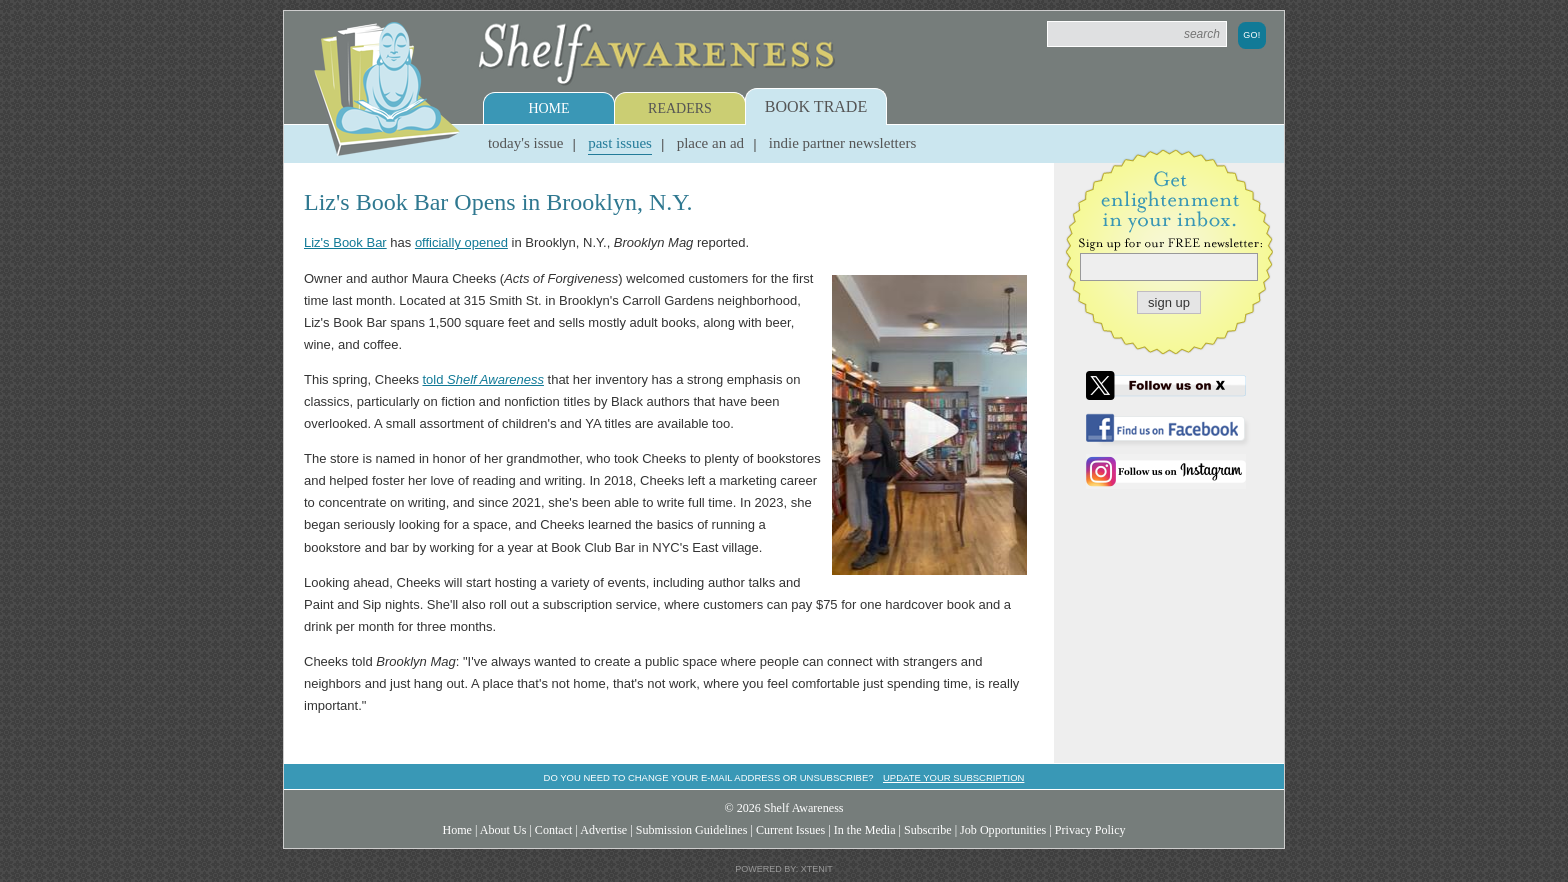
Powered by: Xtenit (784, 869)
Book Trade (816, 106)
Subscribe (928, 830)
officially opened (461, 242)
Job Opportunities (1003, 830)
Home (548, 108)
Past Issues (620, 143)
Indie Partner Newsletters (842, 143)
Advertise (603, 830)
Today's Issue (526, 143)
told (483, 379)
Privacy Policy (1090, 830)
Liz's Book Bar (345, 242)
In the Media (865, 830)
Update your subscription (953, 777)
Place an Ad (710, 143)
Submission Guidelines (692, 830)
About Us (503, 830)
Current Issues (790, 830)
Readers (680, 108)
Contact (554, 830)
